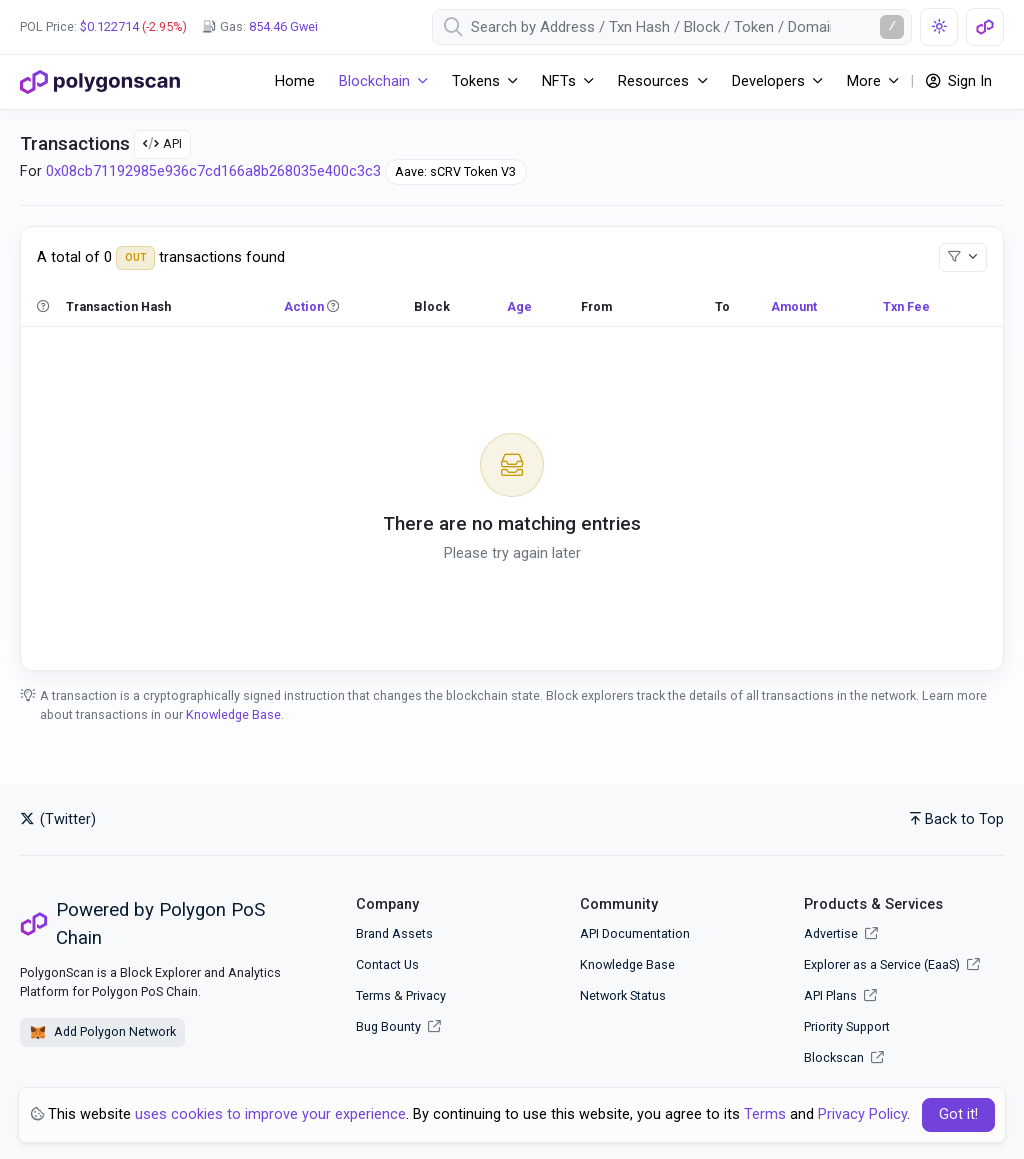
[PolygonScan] (100, 82)
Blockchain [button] (374, 81)
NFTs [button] (559, 81)
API (162, 143)
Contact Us (387, 964)
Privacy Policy (862, 1114)
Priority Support (847, 1026)
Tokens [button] (476, 81)
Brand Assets (394, 933)
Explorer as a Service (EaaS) (892, 964)
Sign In (959, 81)
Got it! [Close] (958, 1114)
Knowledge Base (233, 714)
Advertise (841, 933)
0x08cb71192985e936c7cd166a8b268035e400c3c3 (213, 171)
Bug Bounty (388, 1026)
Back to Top (957, 819)
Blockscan (844, 1057)
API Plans (840, 995)
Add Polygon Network (102, 1033)
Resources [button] (653, 81)
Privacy (426, 995)
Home (295, 81)
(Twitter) (58, 819)
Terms (373, 995)
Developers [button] (768, 81)
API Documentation (635, 933)
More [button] (864, 81)
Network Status (623, 995)
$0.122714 (109, 26)
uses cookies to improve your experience (270, 1114)
